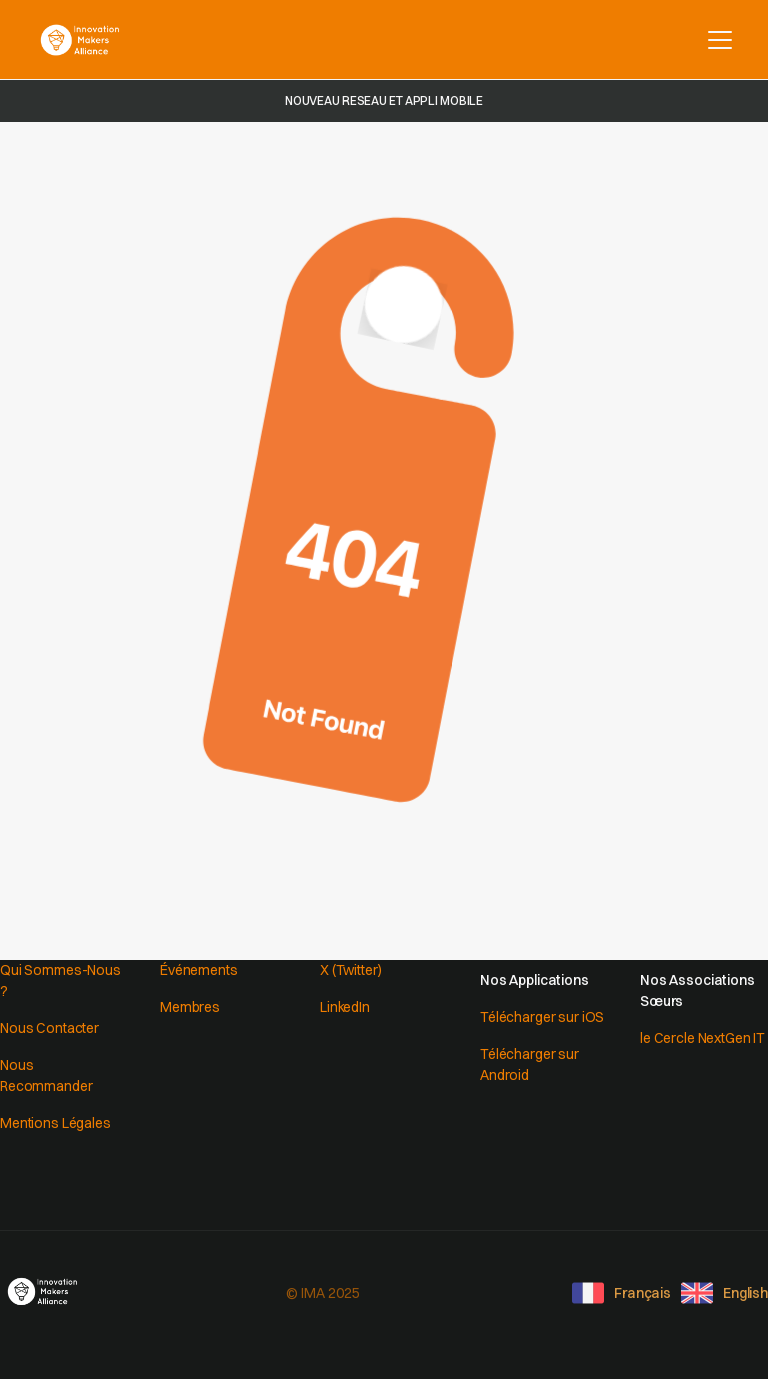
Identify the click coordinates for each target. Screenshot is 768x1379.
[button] (716, 40)
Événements (199, 970)
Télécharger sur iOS (542, 1017)
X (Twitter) (350, 970)
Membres (190, 1007)
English (745, 1293)
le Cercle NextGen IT (702, 1038)
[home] (80, 40)
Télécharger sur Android (529, 1064)
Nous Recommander (46, 1075)
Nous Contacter (49, 1028)
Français (642, 1293)
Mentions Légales (55, 1123)
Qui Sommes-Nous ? (60, 980)
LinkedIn (345, 1007)
